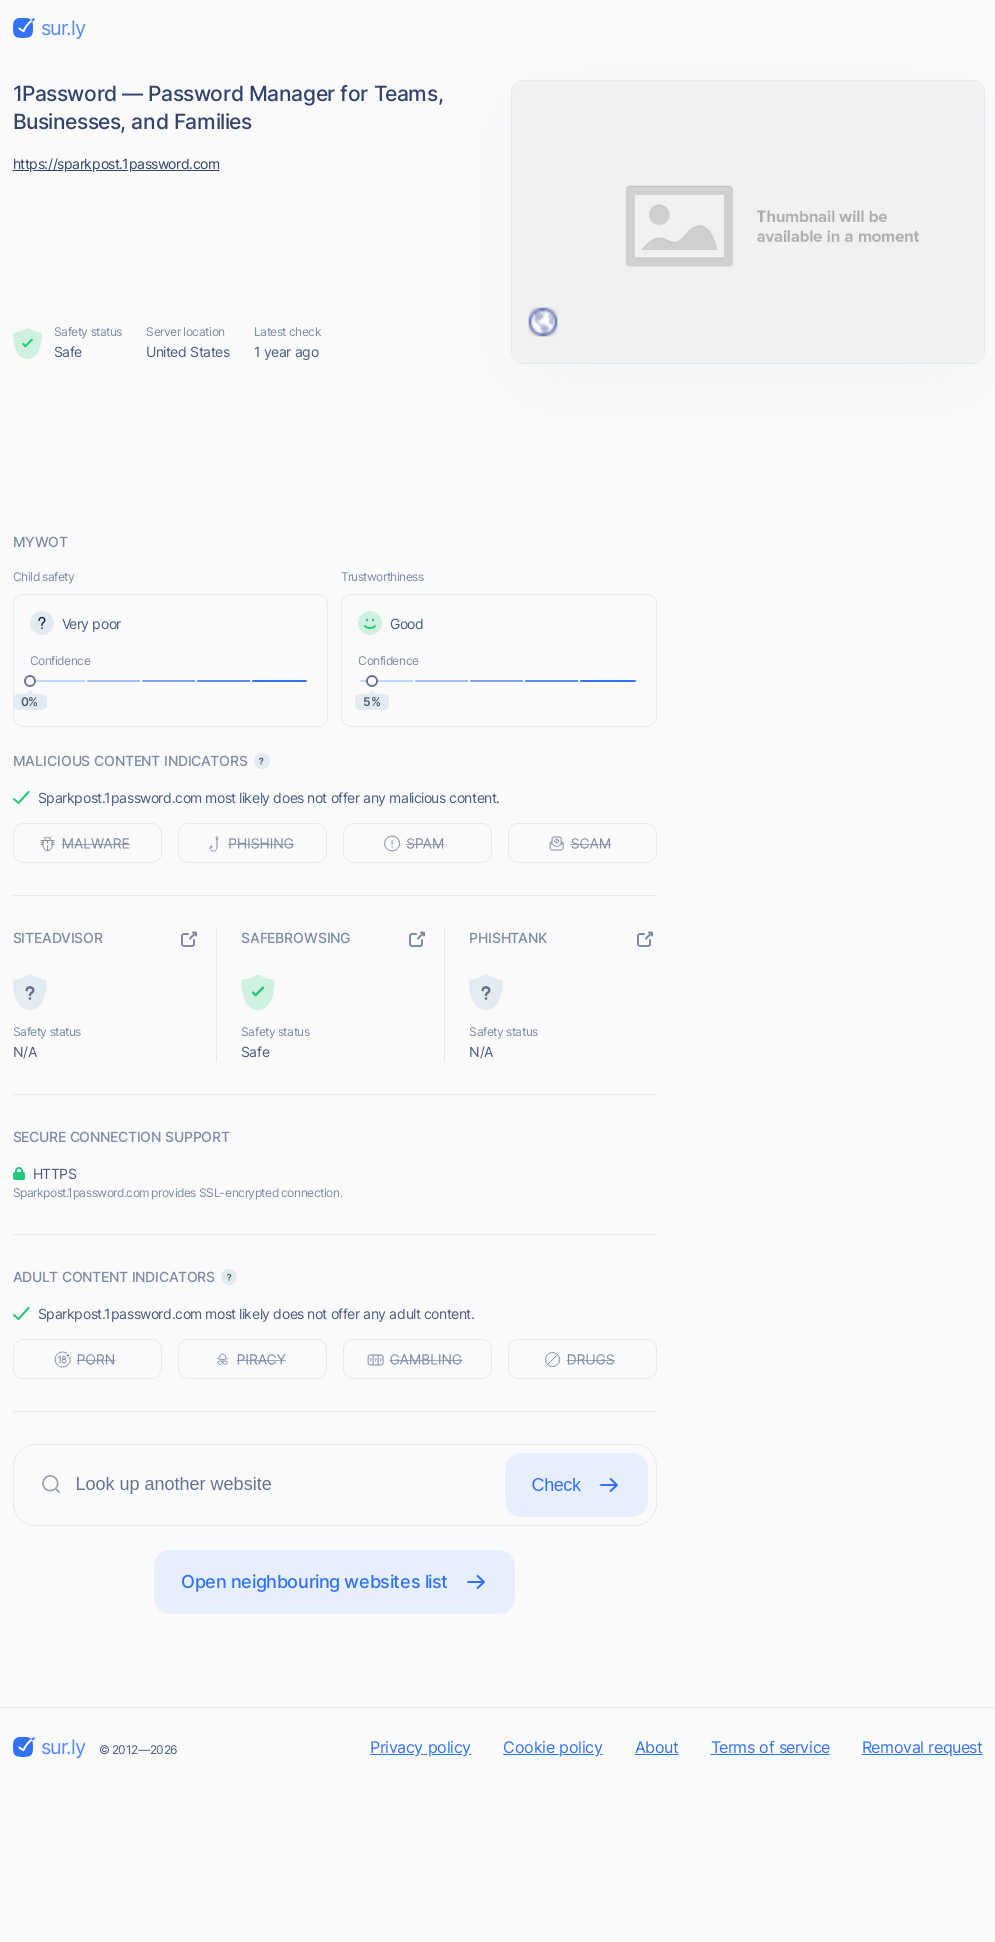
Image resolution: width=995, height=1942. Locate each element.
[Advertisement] (498, 447)
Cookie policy (553, 1747)
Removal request (922, 1747)
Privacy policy (420, 1747)
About (657, 1747)
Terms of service (770, 1747)
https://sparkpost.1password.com (116, 163)
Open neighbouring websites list (334, 1582)
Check (576, 1485)
